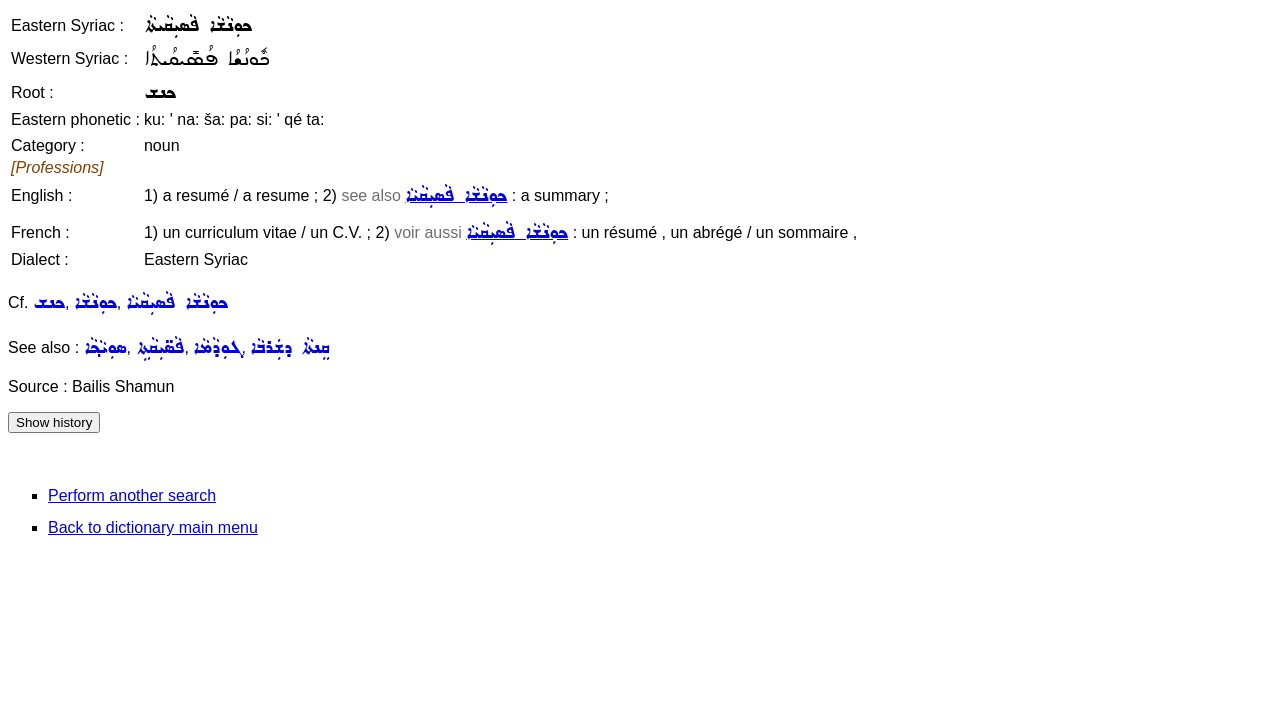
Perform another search (132, 495)
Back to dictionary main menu (153, 527)
